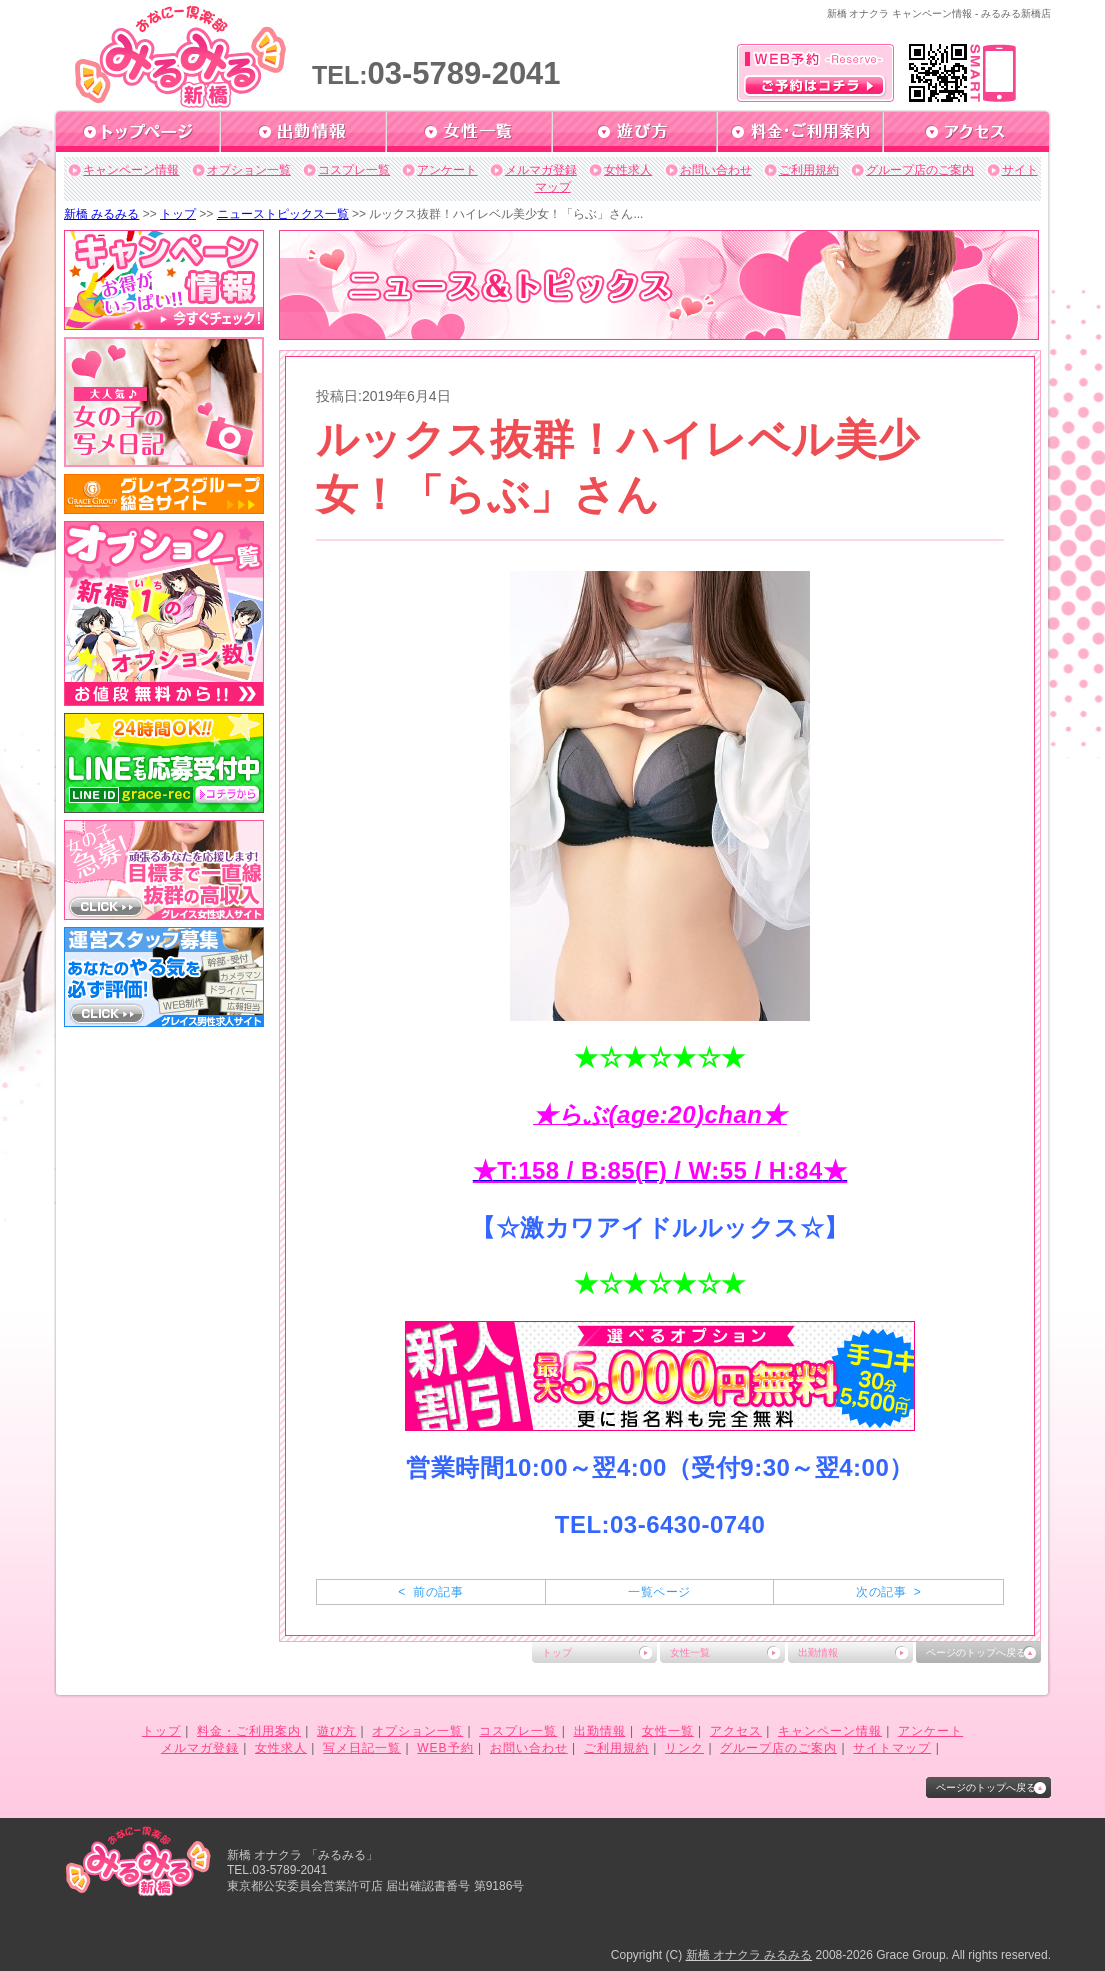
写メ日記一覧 (362, 1748)
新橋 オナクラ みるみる (749, 1955)
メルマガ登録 (541, 170)
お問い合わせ (716, 170)
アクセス (736, 1731)
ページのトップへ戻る (976, 1652)
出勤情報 (818, 1652)
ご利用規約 (809, 170)
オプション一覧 (249, 170)
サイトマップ (892, 1748)
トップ (178, 214)
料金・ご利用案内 (249, 1731)
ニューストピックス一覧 (283, 214)
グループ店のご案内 (920, 170)
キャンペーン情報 (131, 170)
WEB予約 (445, 1748)
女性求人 (628, 170)
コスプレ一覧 (354, 170)
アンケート (447, 170)
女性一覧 (690, 1652)
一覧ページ (659, 1592)
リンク (684, 1748)
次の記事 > (888, 1592)
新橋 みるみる (101, 214)
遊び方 (336, 1731)
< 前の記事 (430, 1592)
